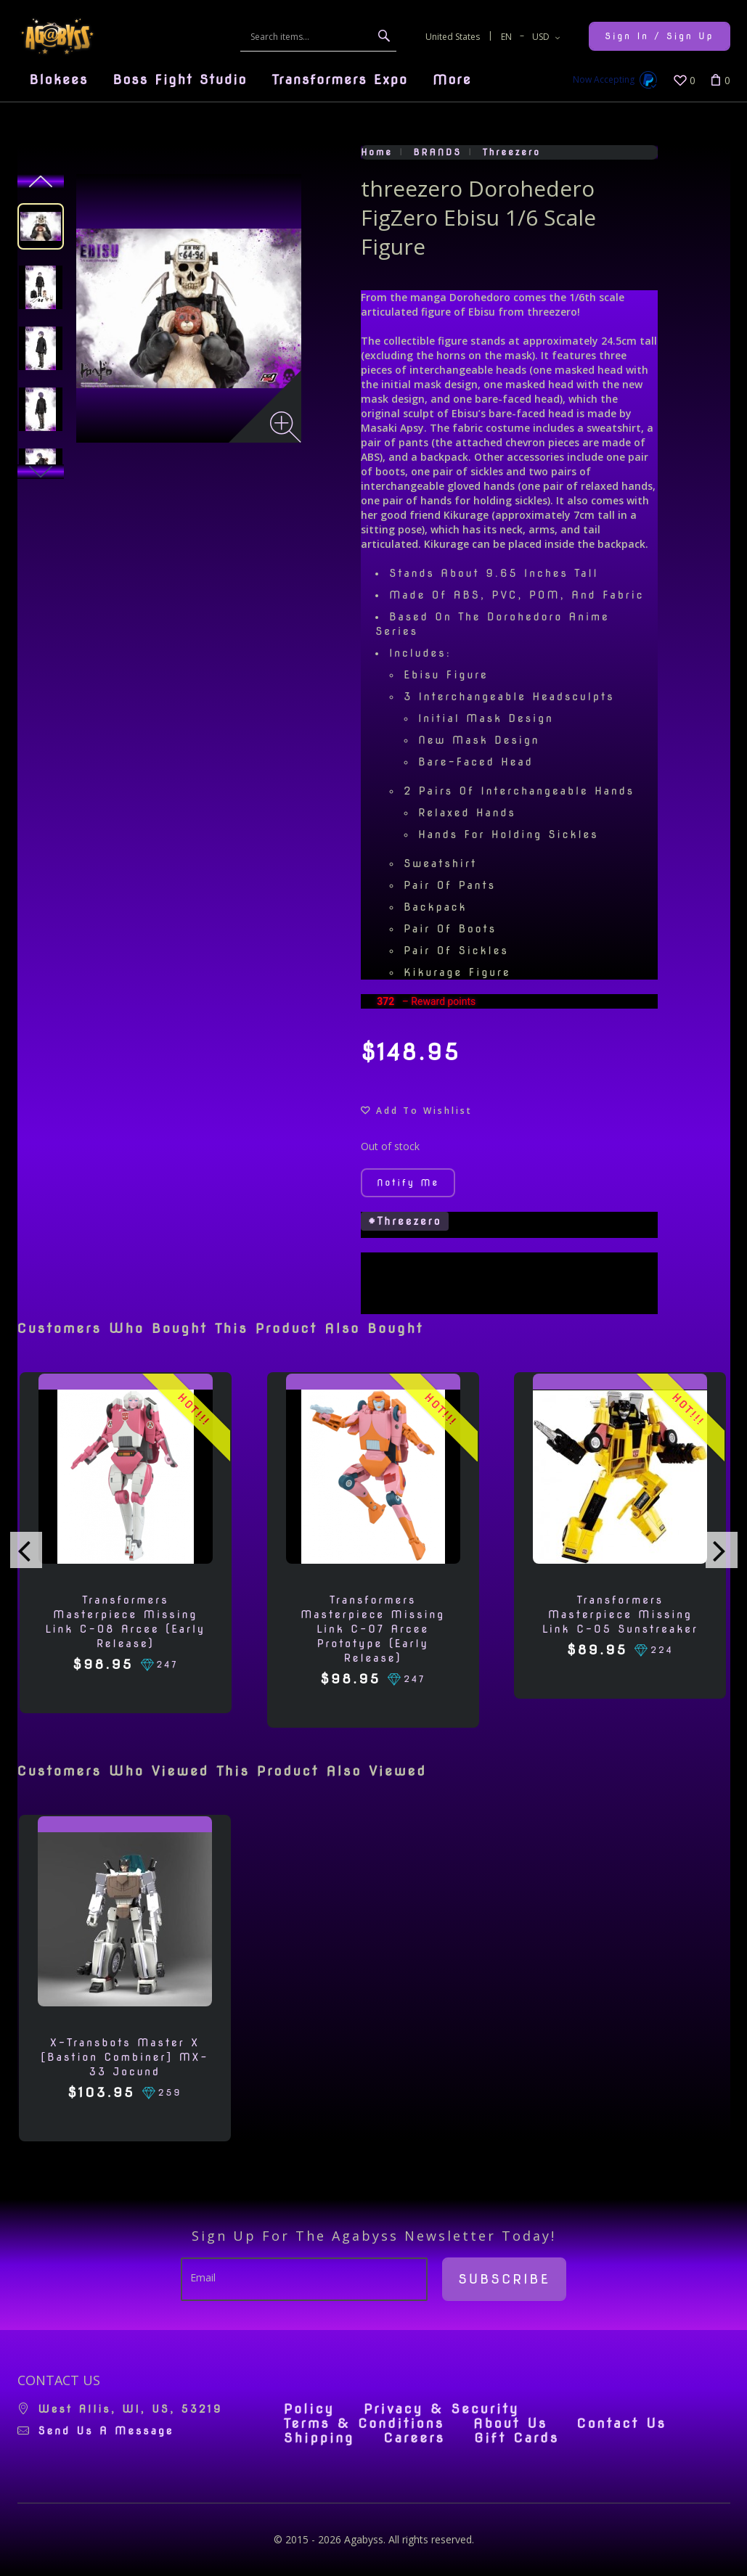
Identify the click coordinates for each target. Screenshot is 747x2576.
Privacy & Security (442, 2409)
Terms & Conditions (364, 2423)
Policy (309, 2409)
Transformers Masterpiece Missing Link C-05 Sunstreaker (620, 1614)
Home (377, 152)
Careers (414, 2438)
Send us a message (106, 2431)
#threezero (404, 1221)
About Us (510, 2423)
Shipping (319, 2438)
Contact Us (621, 2423)
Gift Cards (516, 2438)
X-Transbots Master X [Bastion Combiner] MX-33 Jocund (124, 2057)
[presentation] (26, 1550)
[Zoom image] (285, 427)
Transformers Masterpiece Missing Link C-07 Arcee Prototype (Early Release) (373, 1629)
